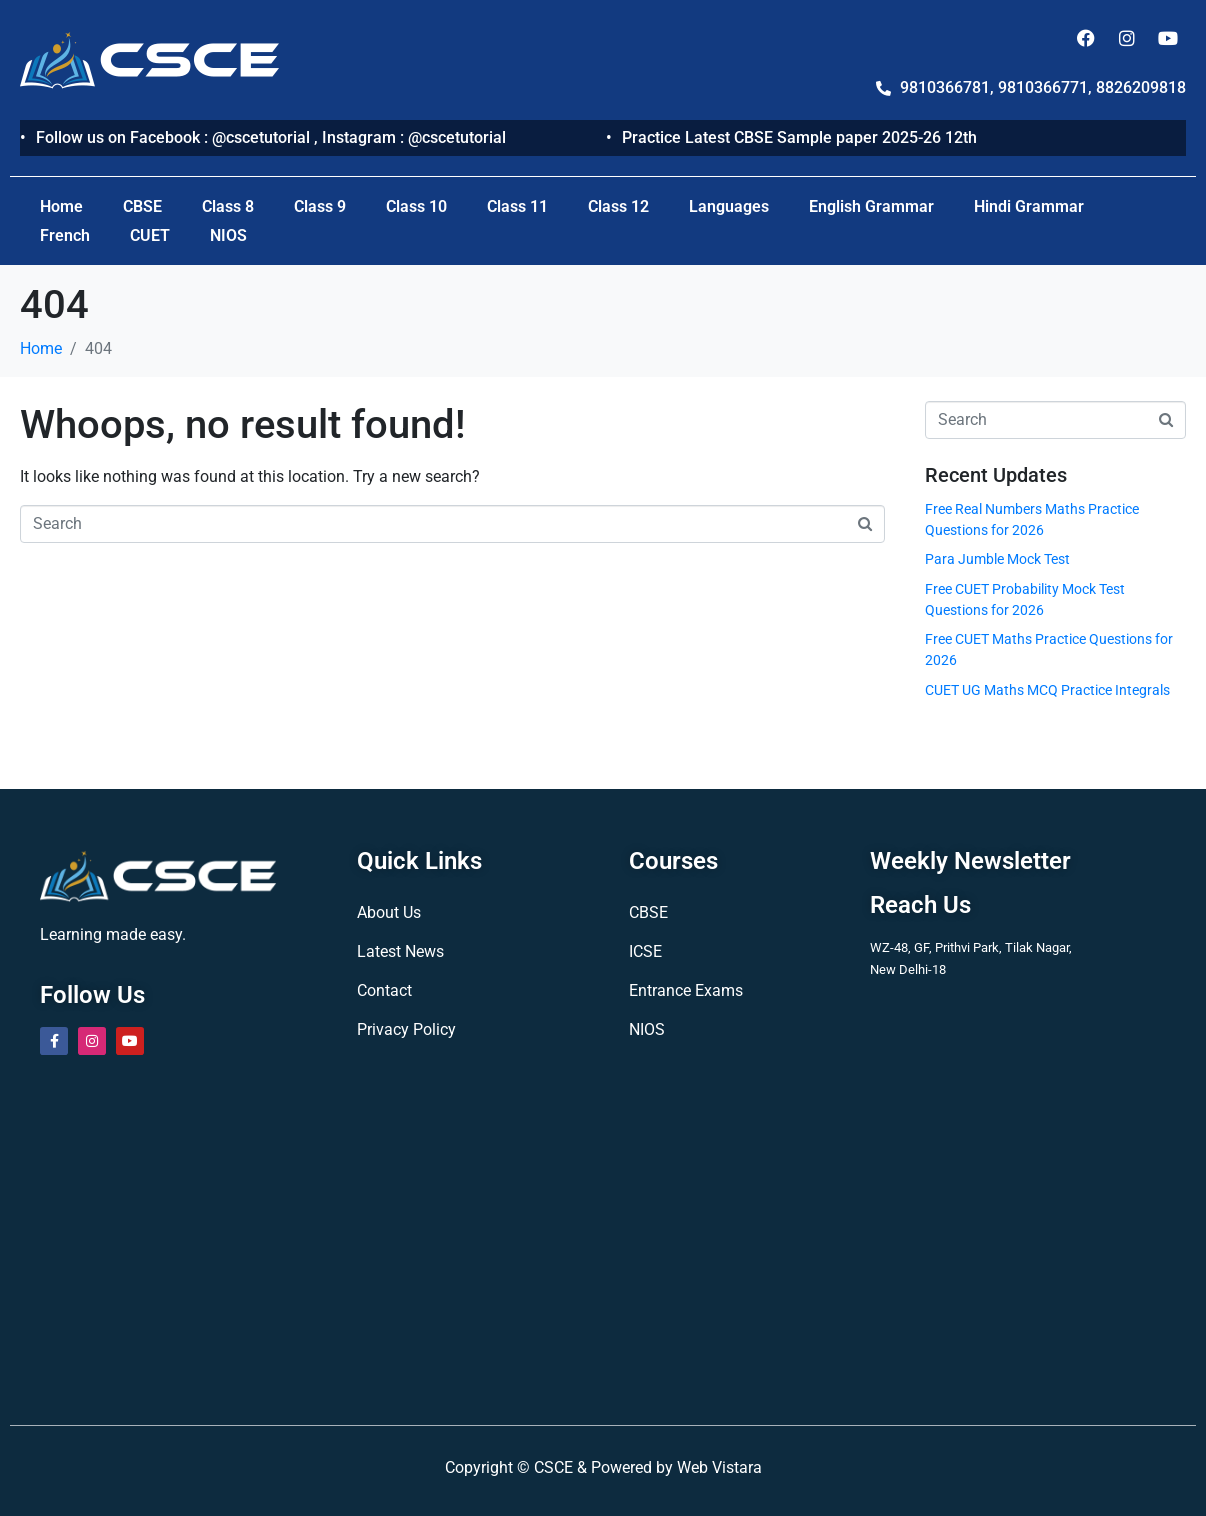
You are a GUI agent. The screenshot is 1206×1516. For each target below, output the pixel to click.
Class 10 (416, 206)
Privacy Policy (406, 1029)
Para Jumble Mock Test (997, 559)
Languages (729, 206)
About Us (389, 912)
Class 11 (517, 206)
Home (61, 206)
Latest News (400, 951)
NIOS (228, 235)
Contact (384, 990)
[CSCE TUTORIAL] (603, 1235)
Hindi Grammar (1029, 206)
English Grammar (871, 206)
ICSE (645, 951)
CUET (150, 235)
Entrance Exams (686, 990)
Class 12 (618, 206)
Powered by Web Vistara (676, 1467)
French (65, 235)
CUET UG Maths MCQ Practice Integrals (1047, 690)
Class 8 (228, 206)
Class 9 (320, 206)
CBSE (142, 206)
